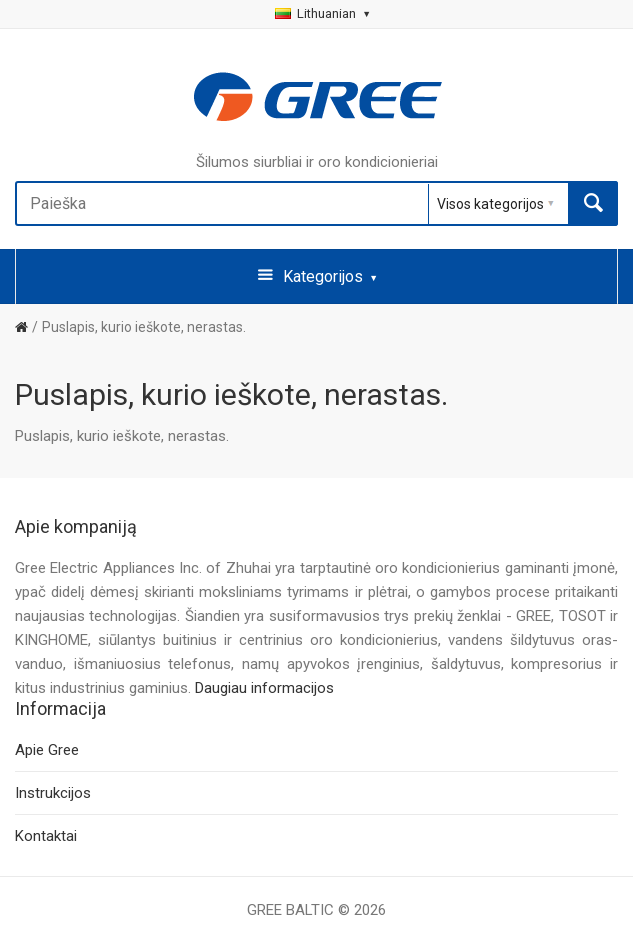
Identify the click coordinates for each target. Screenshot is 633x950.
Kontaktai (46, 836)
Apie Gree (47, 750)
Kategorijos (317, 275)
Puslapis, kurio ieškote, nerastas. (144, 327)
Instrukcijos (53, 793)
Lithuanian (322, 13)
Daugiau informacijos (264, 688)
